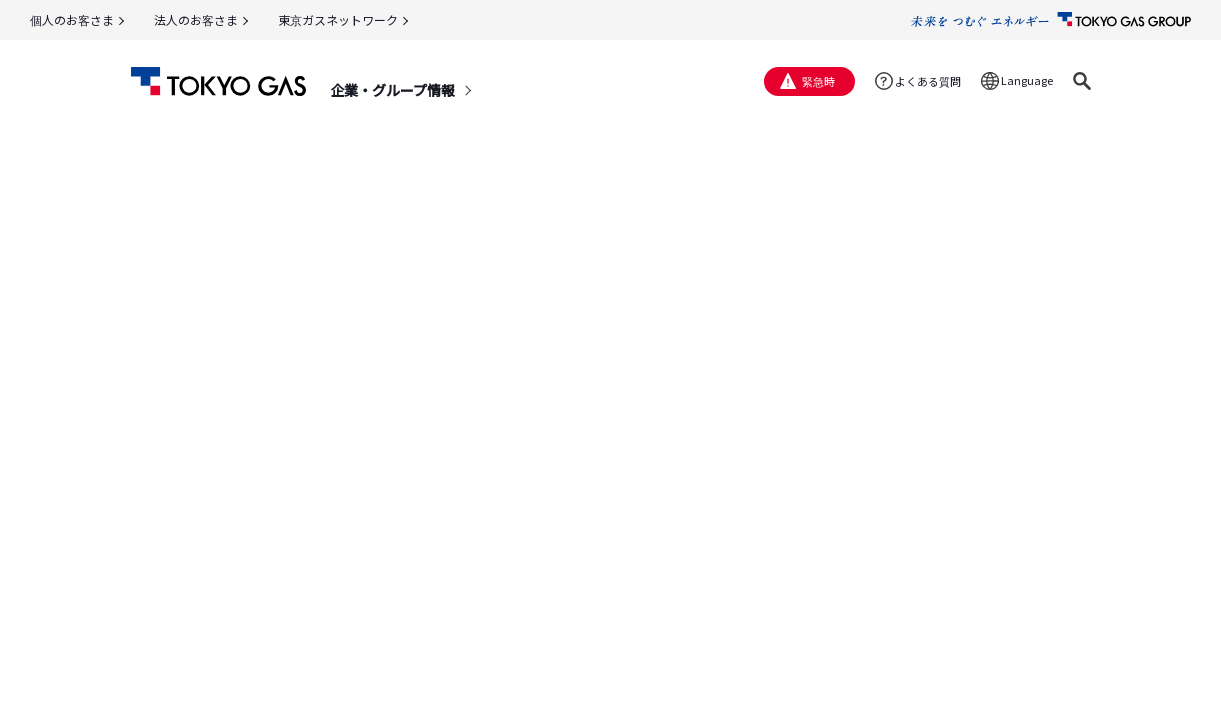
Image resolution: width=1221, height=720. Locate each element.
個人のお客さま (72, 19)
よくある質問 (928, 81)
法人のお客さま (196, 19)
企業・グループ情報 (393, 90)
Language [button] (1027, 80)
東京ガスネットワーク (338, 19)
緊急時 (818, 81)
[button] (1082, 81)
